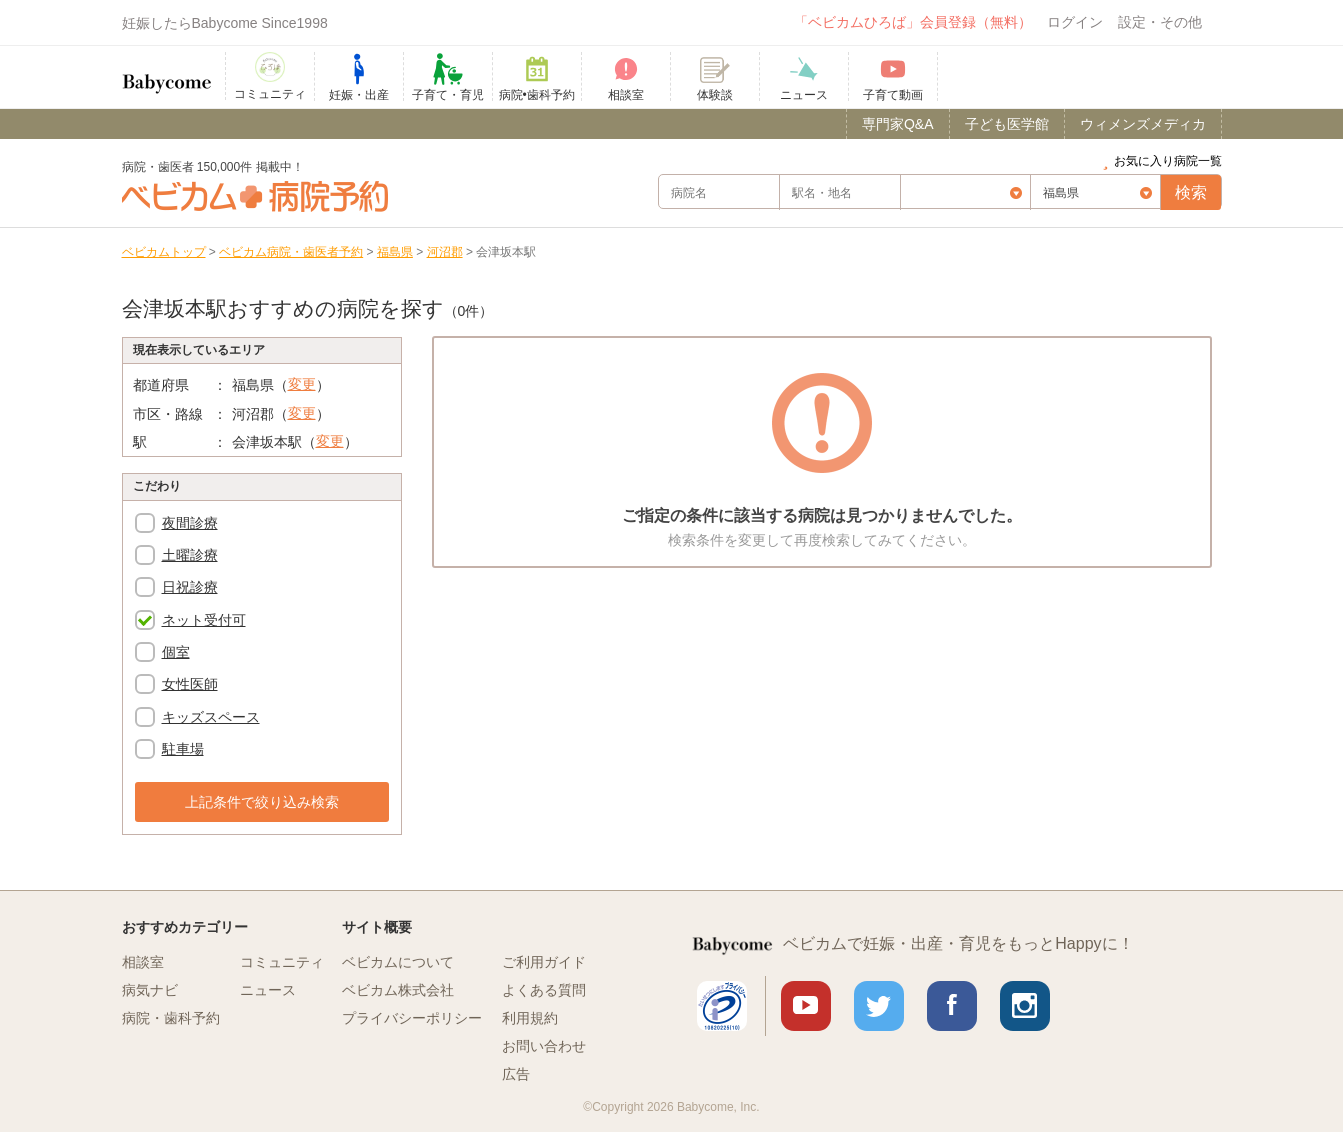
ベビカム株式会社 (398, 990)
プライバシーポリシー (412, 1018)
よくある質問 (544, 990)
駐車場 (183, 749)
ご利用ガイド (544, 962)
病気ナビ (150, 990)
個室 (176, 652)
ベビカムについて (398, 962)
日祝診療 (190, 587)
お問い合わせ (544, 1046)
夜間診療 (190, 523)
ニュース (268, 990)
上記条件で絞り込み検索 (262, 802)
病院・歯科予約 (171, 1018)
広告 (516, 1074)
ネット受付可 (204, 620)
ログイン (1075, 22)
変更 (302, 384)
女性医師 (190, 684)
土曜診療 (190, 555)
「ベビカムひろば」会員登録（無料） (913, 22)
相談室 (143, 962)
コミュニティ (282, 962)
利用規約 (530, 1018)
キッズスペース (211, 717)
